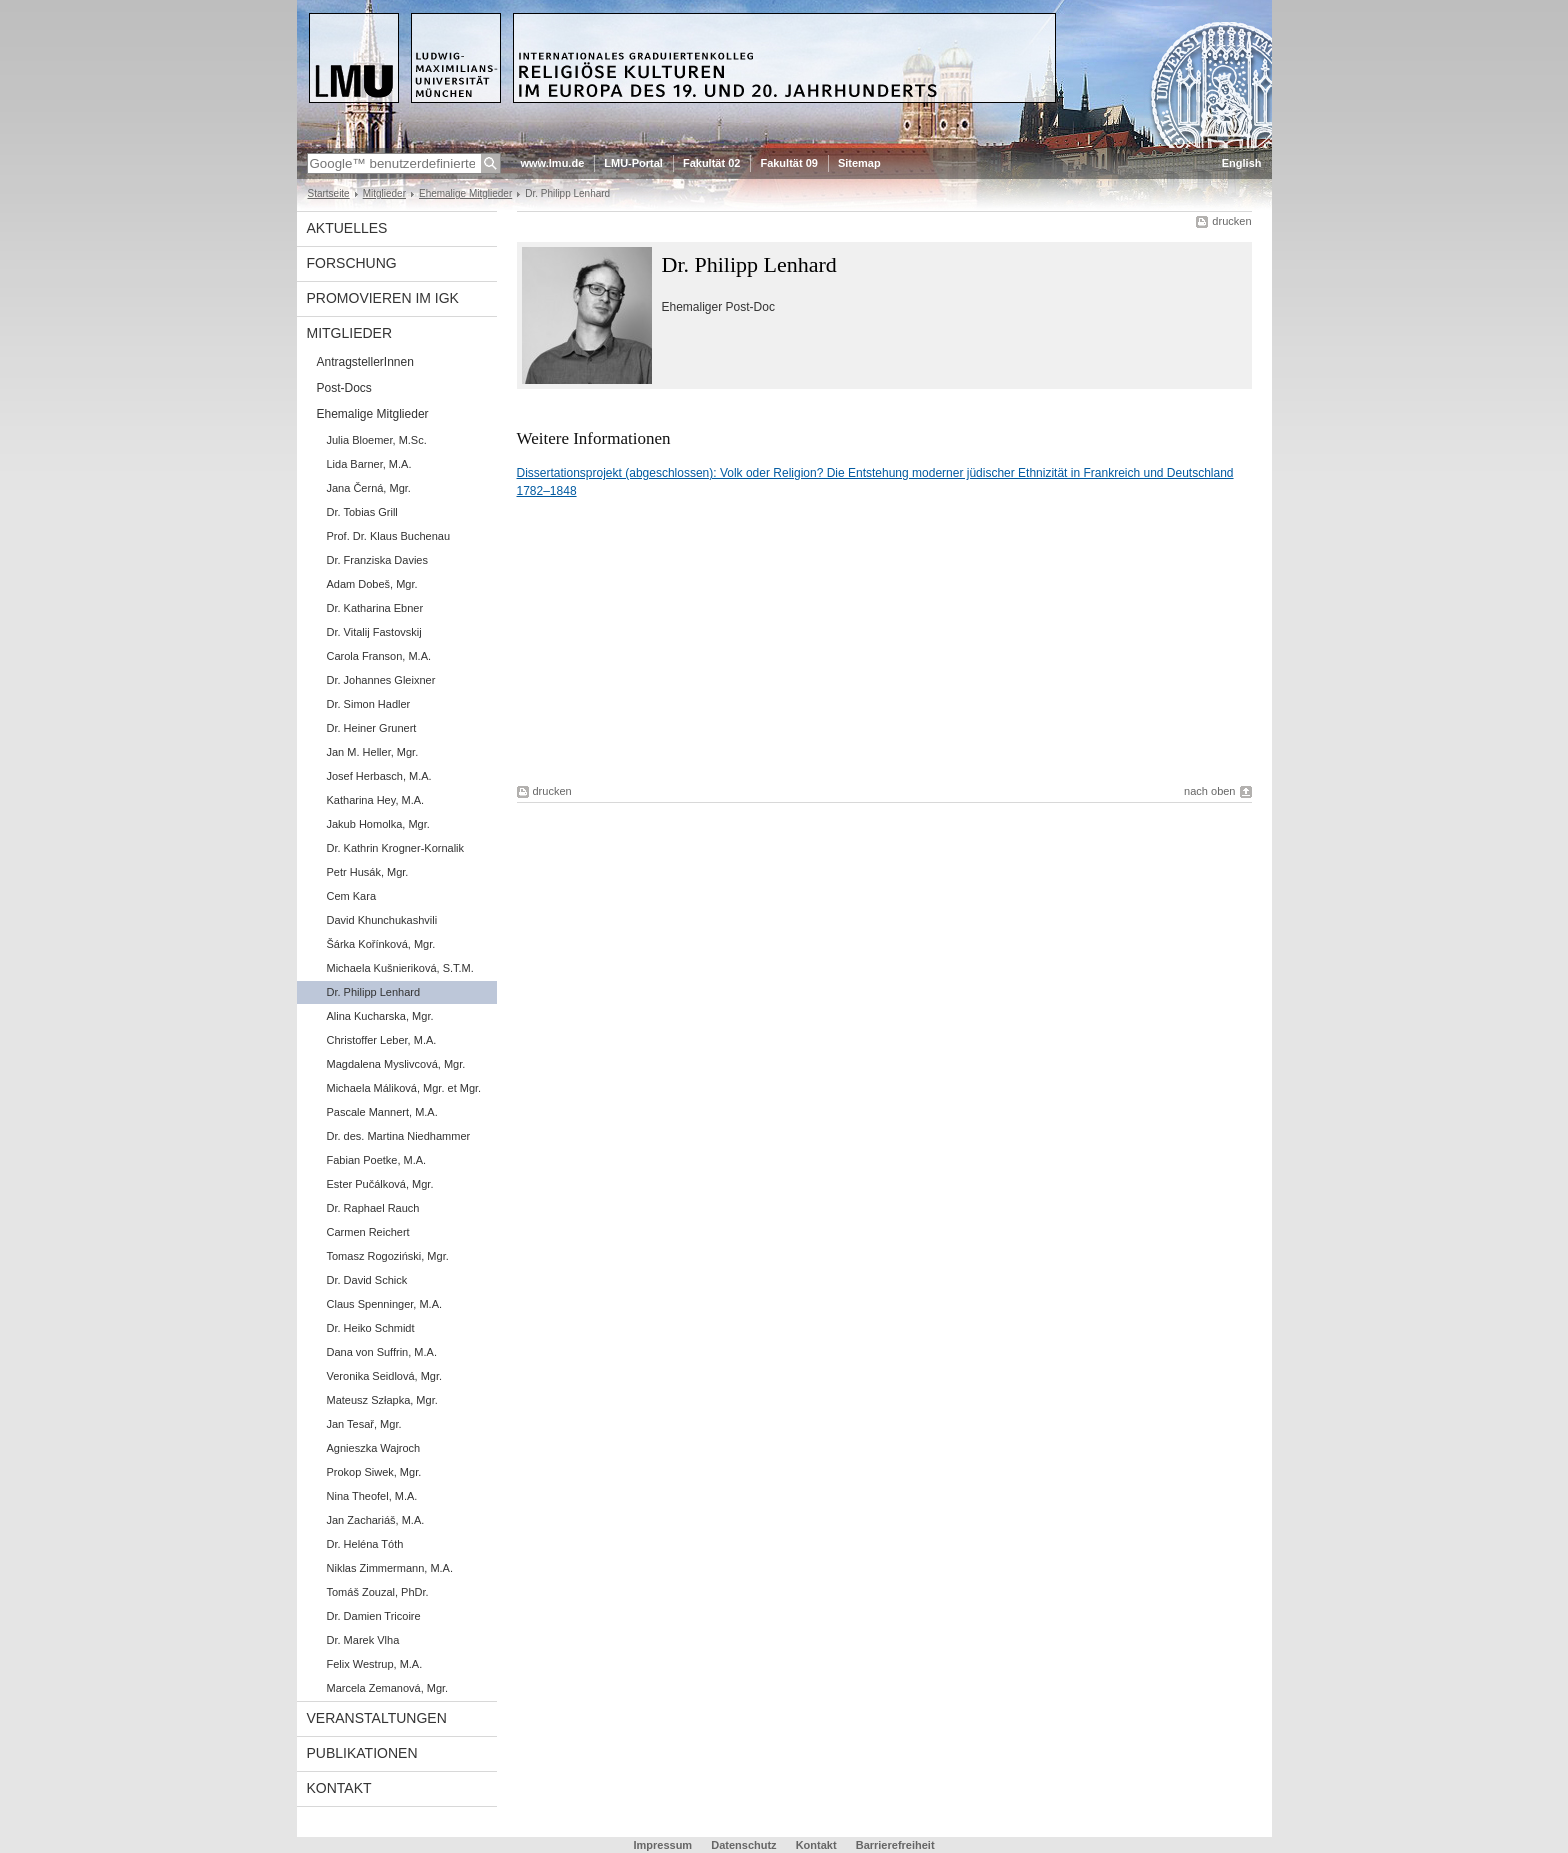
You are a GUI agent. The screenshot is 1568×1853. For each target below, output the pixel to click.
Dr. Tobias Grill (362, 512)
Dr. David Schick (367, 1280)
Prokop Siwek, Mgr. (374, 1472)
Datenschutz (743, 1845)
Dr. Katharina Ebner (375, 608)
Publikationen (362, 1753)
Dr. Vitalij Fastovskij (374, 632)
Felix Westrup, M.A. (375, 1664)
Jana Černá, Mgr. (369, 488)
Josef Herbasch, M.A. (379, 776)
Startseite (329, 193)
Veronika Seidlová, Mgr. (385, 1376)
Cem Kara (352, 896)
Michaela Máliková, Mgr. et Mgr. (404, 1088)
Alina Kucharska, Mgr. (380, 1016)
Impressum (662, 1845)
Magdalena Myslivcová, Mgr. (396, 1064)
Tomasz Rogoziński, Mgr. (388, 1256)
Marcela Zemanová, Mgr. (388, 1688)
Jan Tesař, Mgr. (364, 1424)
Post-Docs (344, 388)
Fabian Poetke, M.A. (377, 1160)
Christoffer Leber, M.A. (382, 1040)
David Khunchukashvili (382, 920)
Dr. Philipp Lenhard (374, 992)
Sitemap (859, 163)
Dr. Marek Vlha (363, 1640)
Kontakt (339, 1788)
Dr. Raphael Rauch (373, 1208)
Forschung (352, 263)
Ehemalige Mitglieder (465, 193)
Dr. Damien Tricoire (374, 1616)
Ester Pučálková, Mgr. (380, 1184)
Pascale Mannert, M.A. (382, 1112)
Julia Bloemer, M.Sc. (377, 440)
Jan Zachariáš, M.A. (376, 1520)
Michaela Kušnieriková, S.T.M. (400, 968)
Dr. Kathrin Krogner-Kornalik (396, 848)
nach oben (1209, 791)
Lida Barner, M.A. (369, 464)
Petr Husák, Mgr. (368, 872)
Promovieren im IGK (383, 298)
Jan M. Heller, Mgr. (373, 752)
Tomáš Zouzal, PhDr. (378, 1592)
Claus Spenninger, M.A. (385, 1304)
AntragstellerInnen (365, 362)
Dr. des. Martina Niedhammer (399, 1136)
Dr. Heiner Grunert (372, 728)
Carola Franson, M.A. (379, 656)
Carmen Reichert (368, 1232)
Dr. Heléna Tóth (365, 1544)
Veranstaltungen (377, 1718)
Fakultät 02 (711, 163)
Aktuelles (347, 228)
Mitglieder (384, 193)
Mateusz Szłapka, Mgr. (382, 1400)
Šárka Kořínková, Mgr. (381, 944)
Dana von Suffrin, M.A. (382, 1352)
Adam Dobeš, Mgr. (372, 584)
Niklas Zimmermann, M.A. (390, 1568)
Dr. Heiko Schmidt (371, 1328)
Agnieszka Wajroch (374, 1448)
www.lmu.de (553, 163)
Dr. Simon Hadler (369, 704)
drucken (1231, 221)
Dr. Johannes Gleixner (381, 680)
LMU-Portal (633, 163)
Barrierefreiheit (895, 1845)
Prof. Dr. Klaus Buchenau (389, 536)
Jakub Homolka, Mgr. (378, 824)
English (1242, 163)
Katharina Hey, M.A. (376, 800)
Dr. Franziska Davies (377, 560)
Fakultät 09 (788, 163)
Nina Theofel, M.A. (372, 1496)
